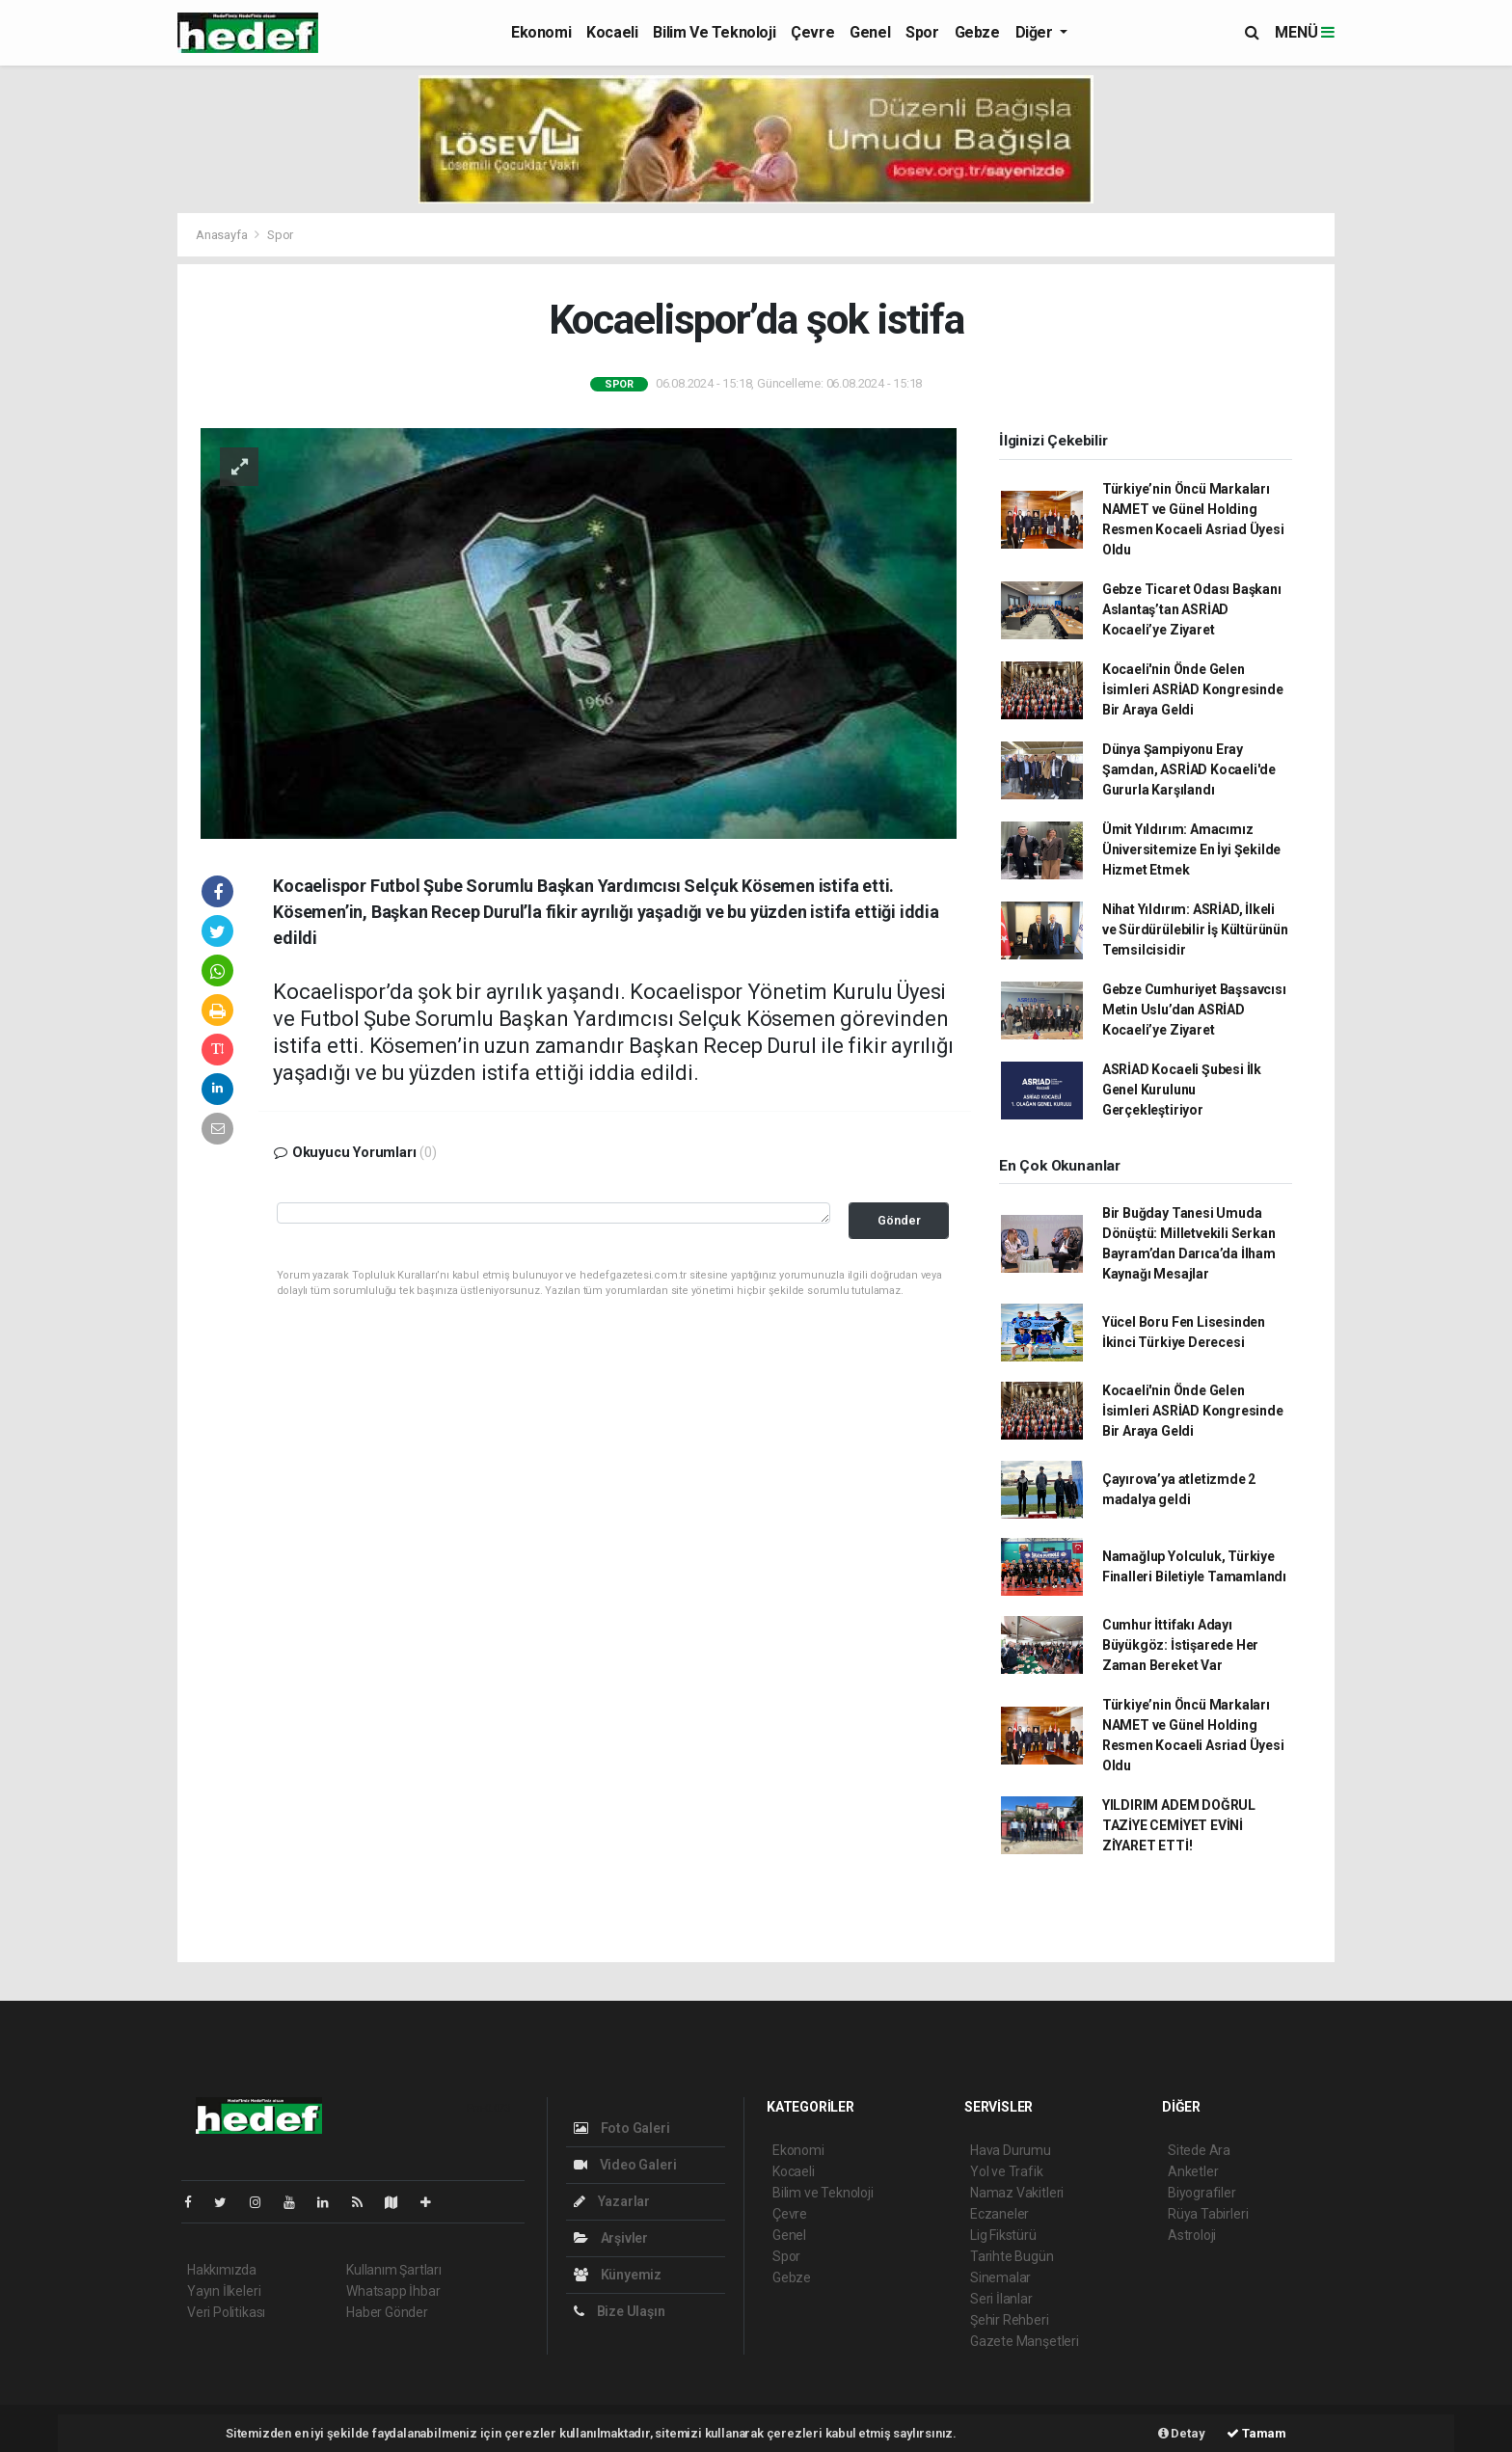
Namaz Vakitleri (1017, 2192)
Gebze (977, 32)
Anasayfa (223, 235)
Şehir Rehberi (1009, 2320)
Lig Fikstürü (1003, 2235)
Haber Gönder (387, 2312)
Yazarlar (612, 2201)
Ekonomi (541, 32)
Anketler (1193, 2171)
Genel (870, 32)
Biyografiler (1202, 2192)
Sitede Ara (1199, 2150)
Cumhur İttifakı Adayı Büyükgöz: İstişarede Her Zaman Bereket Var (1180, 1645)
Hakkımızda (221, 2269)
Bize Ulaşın (619, 2311)
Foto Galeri (622, 2128)
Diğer (1036, 32)
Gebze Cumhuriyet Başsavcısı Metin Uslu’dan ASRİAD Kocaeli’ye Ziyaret (1194, 1009)
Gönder (899, 1220)
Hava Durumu (1010, 2150)
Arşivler (611, 2238)
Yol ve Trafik (1006, 2171)
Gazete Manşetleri (1024, 2341)
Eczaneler (999, 2214)
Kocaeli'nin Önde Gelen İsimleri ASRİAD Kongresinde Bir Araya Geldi (1192, 689)
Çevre (812, 32)
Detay (1181, 2433)
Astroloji (1192, 2235)
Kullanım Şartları (394, 2269)
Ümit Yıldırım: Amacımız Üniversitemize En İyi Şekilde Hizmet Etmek (1191, 849)
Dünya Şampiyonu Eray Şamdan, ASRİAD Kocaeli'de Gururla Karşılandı (1189, 769)
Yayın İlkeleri (223, 2291)
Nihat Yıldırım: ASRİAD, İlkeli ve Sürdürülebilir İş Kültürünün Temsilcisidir (1195, 929)
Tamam (1256, 2433)
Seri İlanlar (1001, 2298)
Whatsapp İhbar (393, 2291)
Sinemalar (1000, 2277)
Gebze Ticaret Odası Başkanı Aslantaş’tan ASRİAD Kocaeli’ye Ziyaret (1192, 609)
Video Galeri (625, 2164)
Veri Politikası (226, 2312)
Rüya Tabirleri (1208, 2214)
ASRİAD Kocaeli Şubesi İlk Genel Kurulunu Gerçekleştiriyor (1181, 1090)
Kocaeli (611, 32)
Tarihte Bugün (1012, 2256)
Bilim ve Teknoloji (714, 32)
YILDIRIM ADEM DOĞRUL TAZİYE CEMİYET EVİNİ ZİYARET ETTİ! (1179, 1825)
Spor (921, 32)
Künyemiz (618, 2274)
